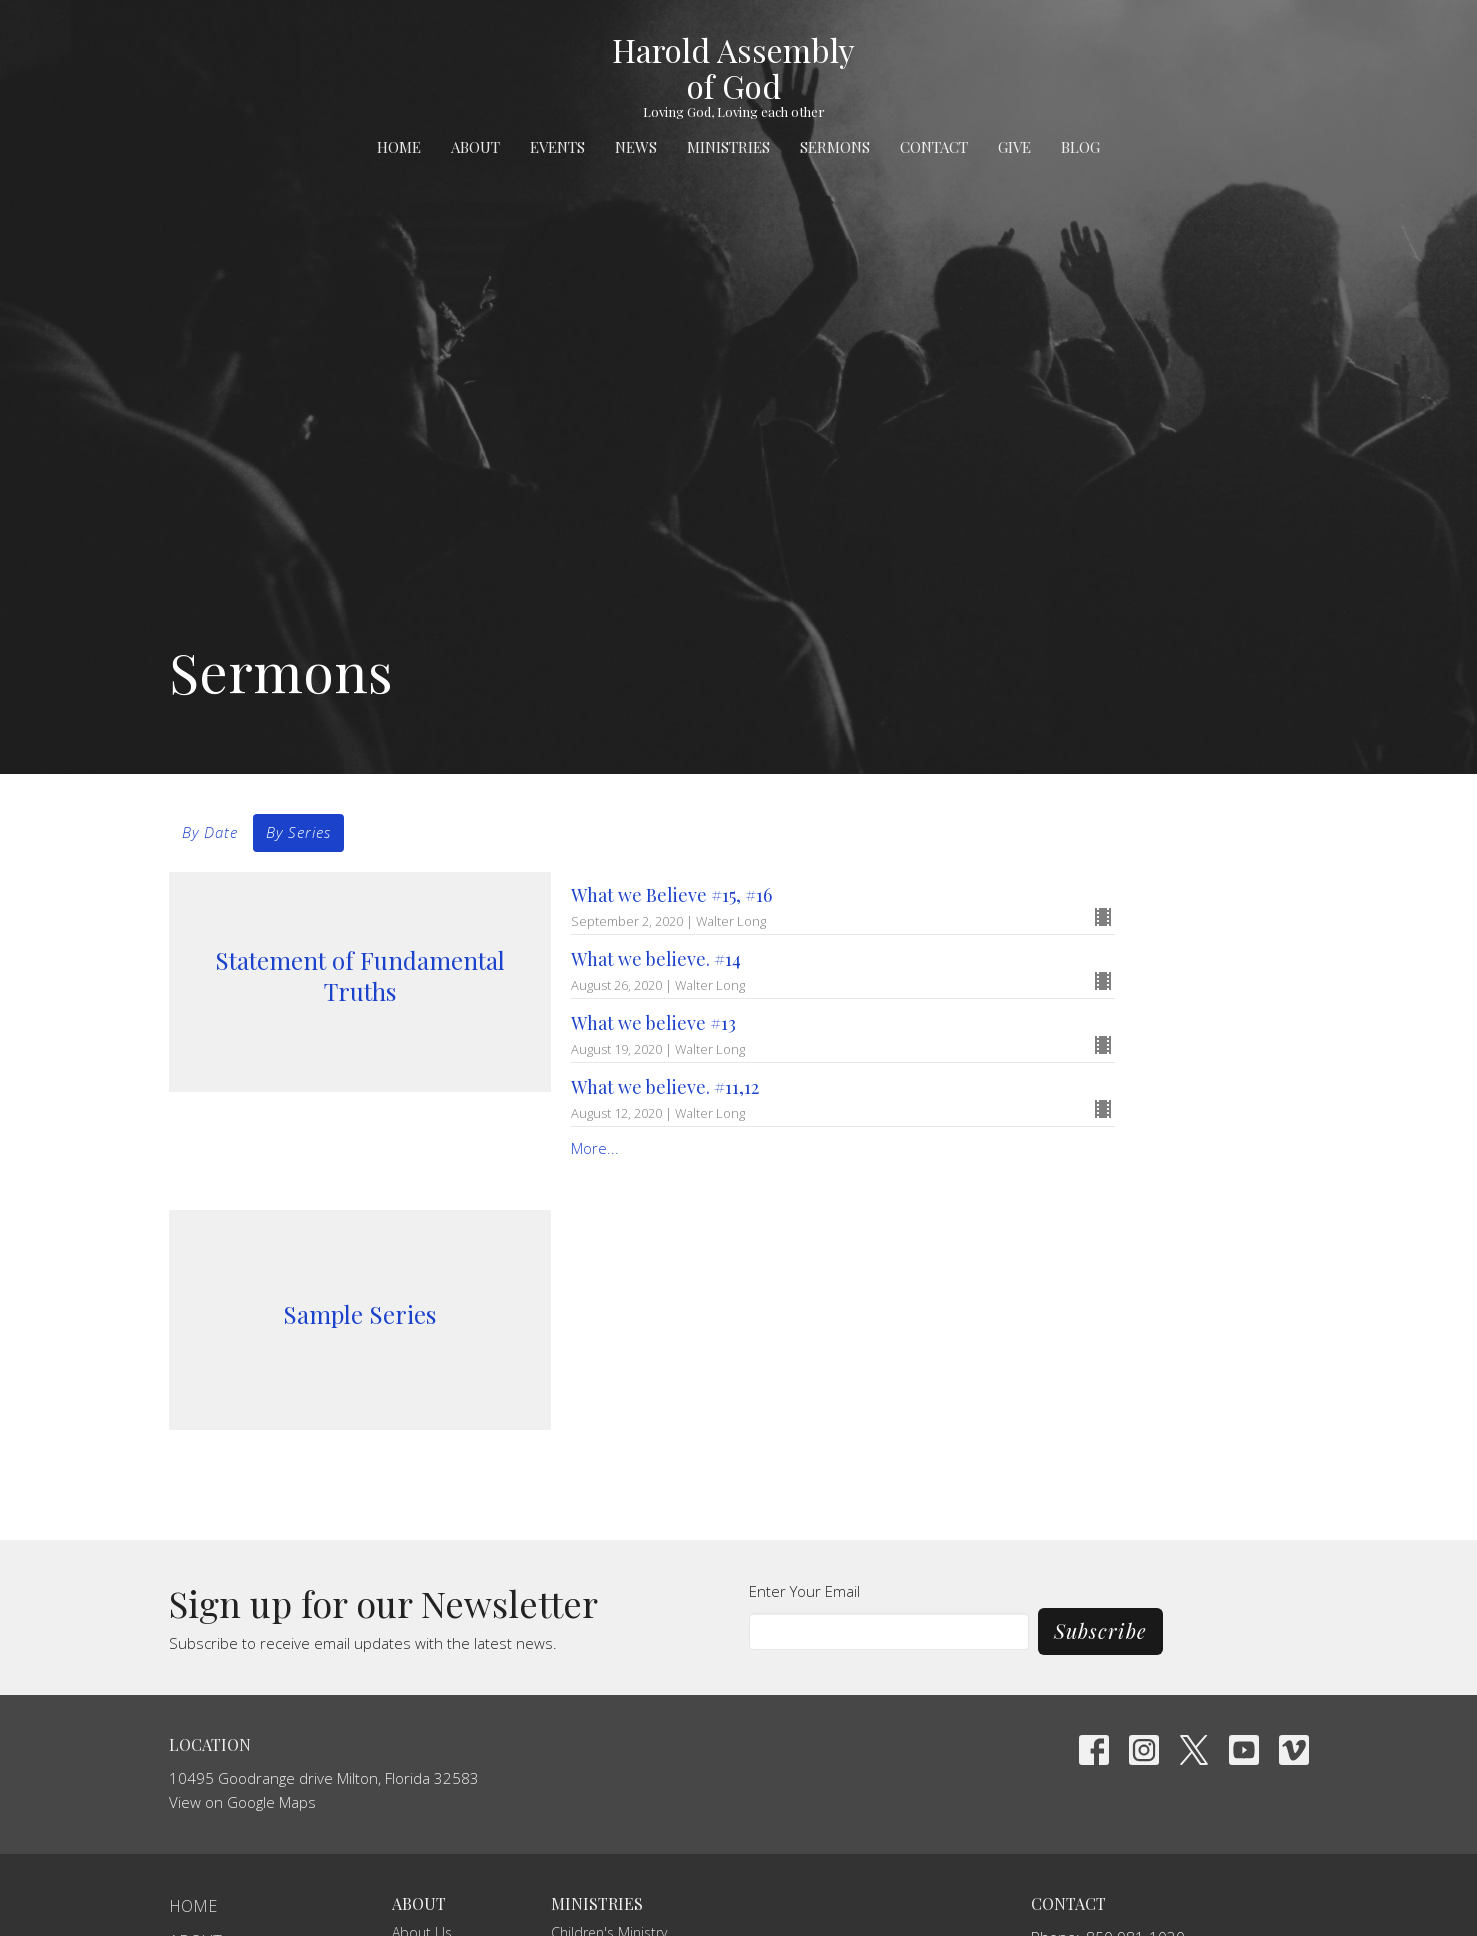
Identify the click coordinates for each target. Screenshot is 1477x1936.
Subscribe (1100, 1630)
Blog (1080, 147)
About (475, 147)
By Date (210, 832)
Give (1014, 147)
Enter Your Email (804, 1591)
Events (557, 147)
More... (595, 1148)
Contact (934, 147)
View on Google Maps (242, 1802)
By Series (298, 832)
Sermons (835, 147)
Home (399, 147)
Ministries (728, 147)
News (636, 147)
